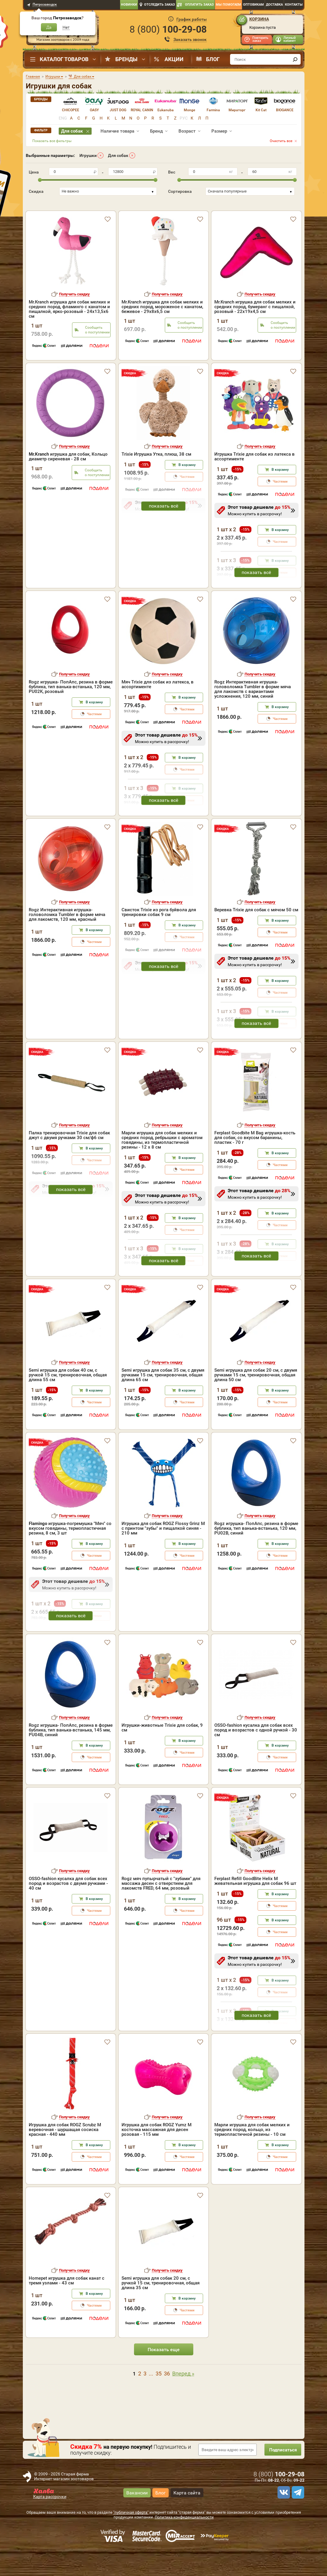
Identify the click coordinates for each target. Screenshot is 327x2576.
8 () (168, 29)
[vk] (283, 2518)
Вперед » (183, 2399)
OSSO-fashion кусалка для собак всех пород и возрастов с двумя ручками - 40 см (68, 1909)
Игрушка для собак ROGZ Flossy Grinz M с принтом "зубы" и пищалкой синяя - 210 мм (163, 1554)
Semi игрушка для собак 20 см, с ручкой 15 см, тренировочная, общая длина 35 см (161, 2308)
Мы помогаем (228, 5)
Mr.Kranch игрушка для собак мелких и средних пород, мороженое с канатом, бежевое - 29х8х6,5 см (162, 298)
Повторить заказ (260, 39)
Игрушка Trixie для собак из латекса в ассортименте (254, 482)
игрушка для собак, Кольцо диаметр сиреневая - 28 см (68, 482)
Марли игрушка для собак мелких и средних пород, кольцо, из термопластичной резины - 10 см (252, 2155)
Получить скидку (74, 285)
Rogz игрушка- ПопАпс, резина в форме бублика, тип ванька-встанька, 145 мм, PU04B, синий (71, 1755)
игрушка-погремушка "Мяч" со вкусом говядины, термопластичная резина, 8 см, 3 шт (70, 1554)
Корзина (259, 19)
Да (49, 27)
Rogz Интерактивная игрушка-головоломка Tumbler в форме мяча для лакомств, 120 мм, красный (67, 940)
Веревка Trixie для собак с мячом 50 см (256, 935)
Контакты (294, 5)
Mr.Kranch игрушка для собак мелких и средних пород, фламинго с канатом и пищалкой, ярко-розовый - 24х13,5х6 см (69, 300)
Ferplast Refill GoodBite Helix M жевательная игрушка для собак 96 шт (255, 1906)
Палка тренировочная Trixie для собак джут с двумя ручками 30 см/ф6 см (69, 1160)
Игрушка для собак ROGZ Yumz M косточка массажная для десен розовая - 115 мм (157, 2155)
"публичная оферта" (131, 2538)
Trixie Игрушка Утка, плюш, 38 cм (156, 479)
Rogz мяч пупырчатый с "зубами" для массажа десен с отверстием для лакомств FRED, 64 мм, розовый (161, 1909)
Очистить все (281, 141)
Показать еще (164, 2375)
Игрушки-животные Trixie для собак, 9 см (162, 1753)
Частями (280, 507)
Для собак (118, 155)
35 (159, 2399)
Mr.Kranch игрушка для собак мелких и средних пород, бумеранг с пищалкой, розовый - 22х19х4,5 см (255, 298)
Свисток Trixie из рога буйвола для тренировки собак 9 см (159, 937)
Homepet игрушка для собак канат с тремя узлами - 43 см (66, 2306)
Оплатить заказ (199, 5)
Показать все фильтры (51, 141)
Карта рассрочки (49, 2522)
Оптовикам (253, 5)
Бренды (126, 59)
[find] (295, 59)
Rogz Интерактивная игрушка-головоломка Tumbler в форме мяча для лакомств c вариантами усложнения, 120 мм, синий (252, 714)
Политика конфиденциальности (184, 2542)
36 (167, 2399)
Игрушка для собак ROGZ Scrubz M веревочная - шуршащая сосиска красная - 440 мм (65, 2155)
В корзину (187, 490)
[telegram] (297, 2518)
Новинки (129, 5)
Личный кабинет (289, 39)
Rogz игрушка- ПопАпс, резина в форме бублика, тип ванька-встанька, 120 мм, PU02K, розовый (71, 712)
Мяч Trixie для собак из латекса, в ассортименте (158, 710)
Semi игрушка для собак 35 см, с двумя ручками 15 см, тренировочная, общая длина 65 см (163, 1400)
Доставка (274, 5)
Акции (174, 59)
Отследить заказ (159, 5)
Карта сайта (186, 2518)
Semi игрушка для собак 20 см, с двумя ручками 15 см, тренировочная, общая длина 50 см (255, 1400)
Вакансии (137, 2518)
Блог (213, 59)
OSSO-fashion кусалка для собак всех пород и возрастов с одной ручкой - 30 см (255, 1755)
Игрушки (88, 155)
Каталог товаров (64, 59)
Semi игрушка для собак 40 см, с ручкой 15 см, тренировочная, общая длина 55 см (68, 1400)
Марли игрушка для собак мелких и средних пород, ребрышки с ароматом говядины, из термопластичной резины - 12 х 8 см (162, 1165)
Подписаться (280, 2475)
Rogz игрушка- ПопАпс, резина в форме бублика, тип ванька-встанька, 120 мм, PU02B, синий (256, 1554)
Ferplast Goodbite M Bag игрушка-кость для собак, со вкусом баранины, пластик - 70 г (254, 1163)
